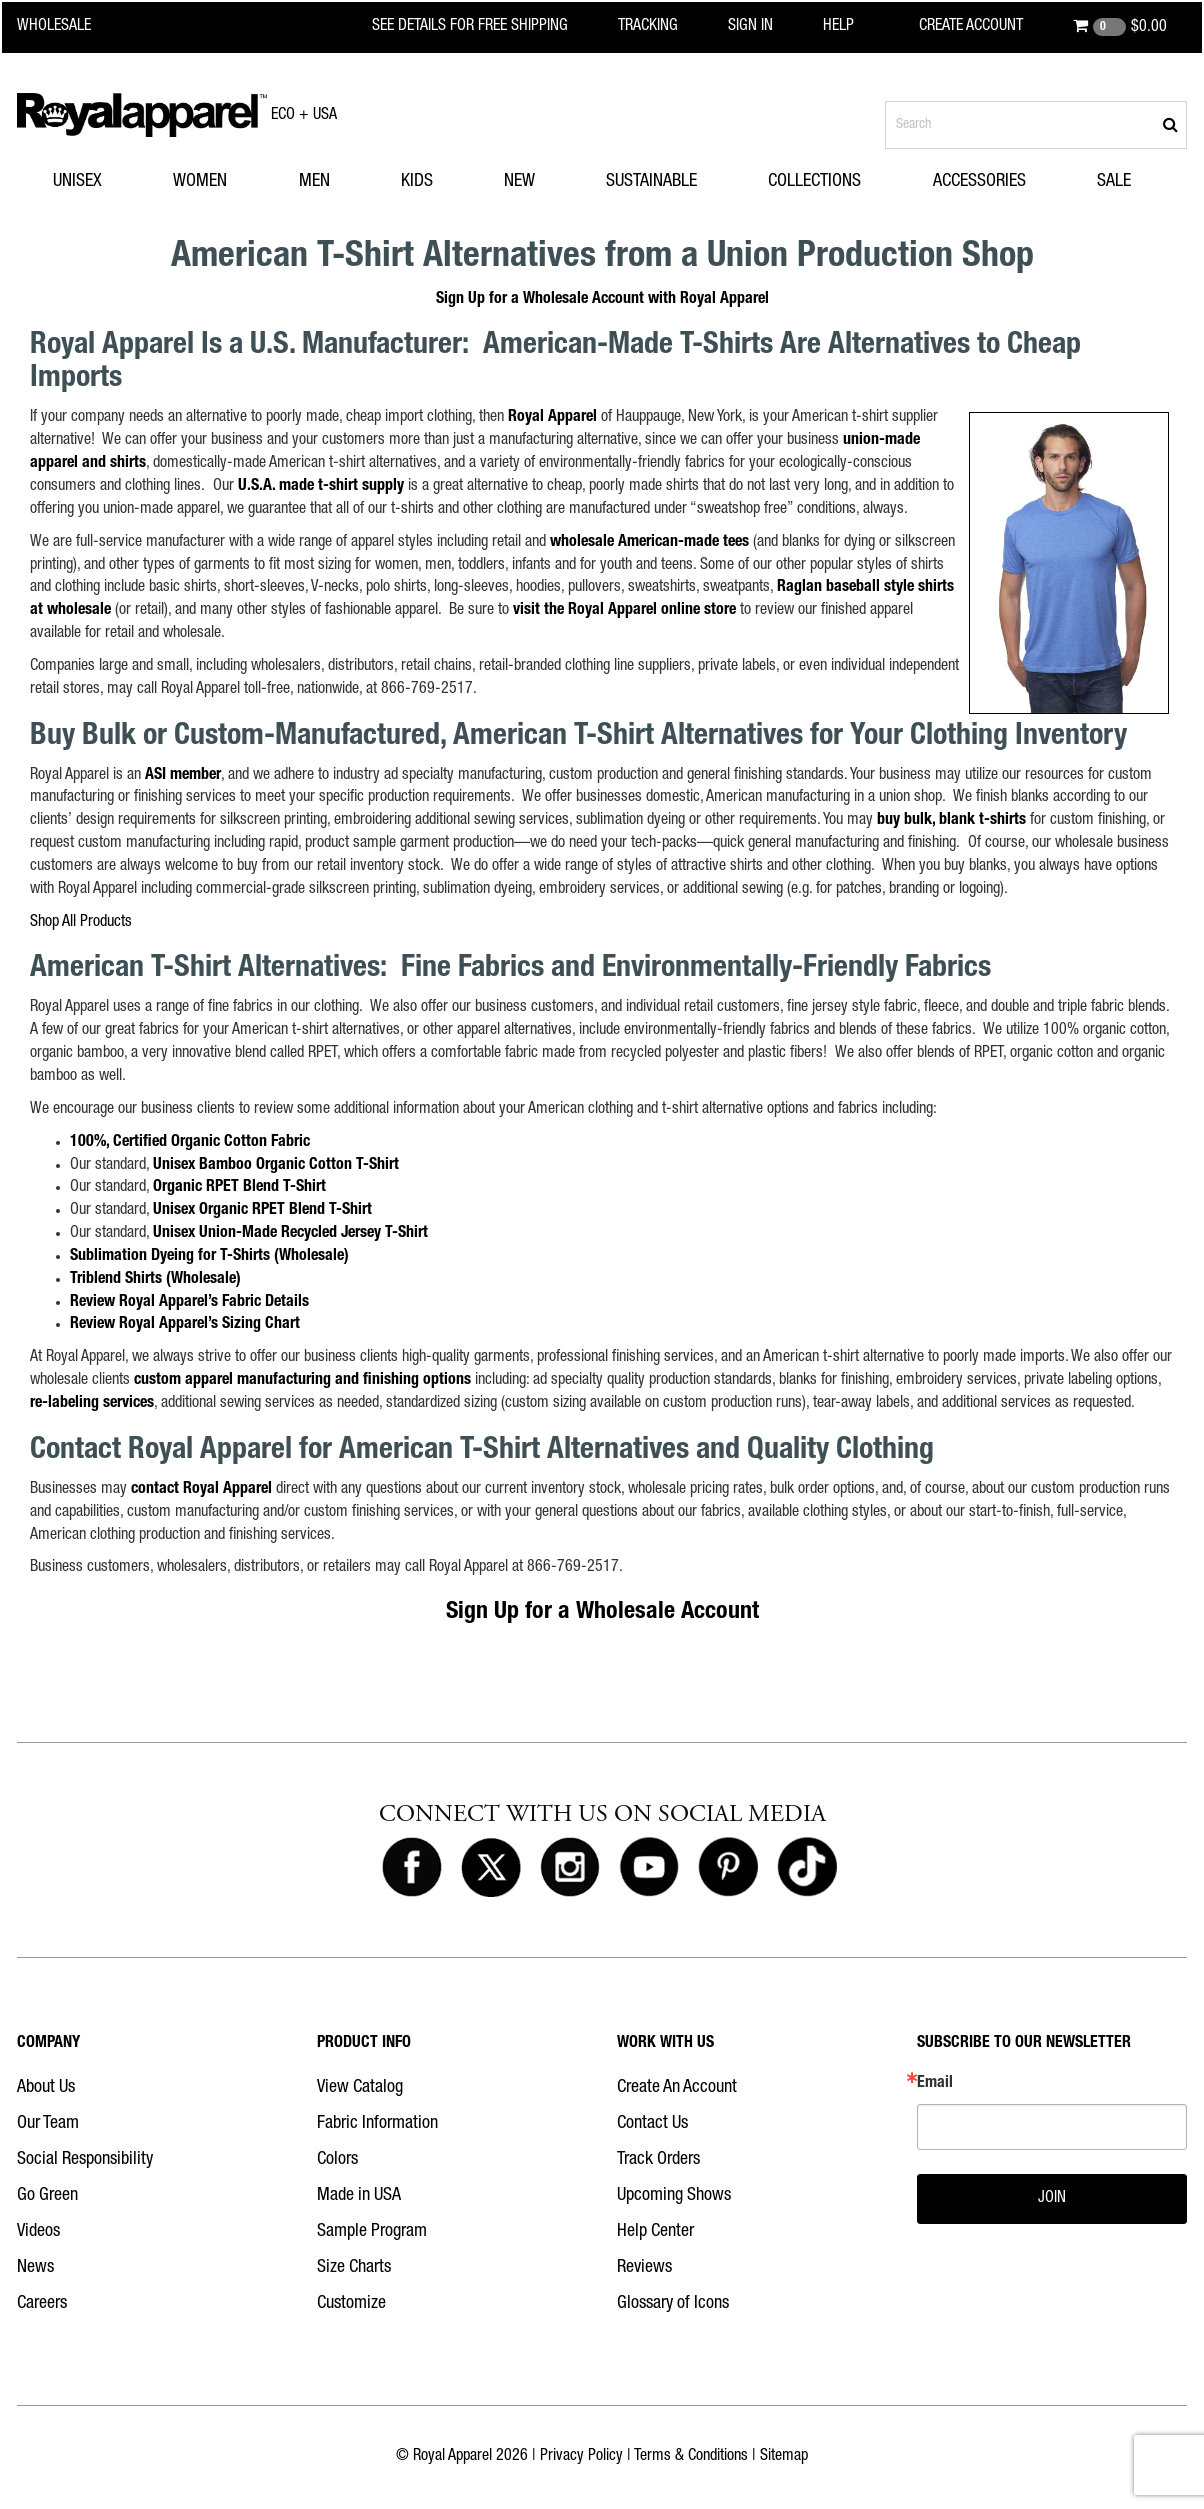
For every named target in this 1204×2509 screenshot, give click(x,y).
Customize (351, 2304)
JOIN (1052, 2199)
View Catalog (360, 2088)
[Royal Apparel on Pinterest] (728, 1868)
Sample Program (372, 2232)
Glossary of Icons (673, 2304)
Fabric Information (377, 2124)
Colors (337, 2160)
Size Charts (354, 2268)
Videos (38, 2232)
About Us (46, 2088)
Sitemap (784, 2457)
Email (935, 2084)
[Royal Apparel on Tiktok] (807, 1868)
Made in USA (359, 2196)
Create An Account (677, 2088)
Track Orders (658, 2160)
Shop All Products (81, 923)
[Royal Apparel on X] (491, 1868)
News (35, 2268)
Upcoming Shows (674, 2196)
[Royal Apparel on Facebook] (412, 1868)
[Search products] (1036, 125)
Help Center (655, 2232)
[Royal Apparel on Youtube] (649, 1868)
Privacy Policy (581, 2457)
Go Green (47, 2196)
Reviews (644, 2268)
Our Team (48, 2124)
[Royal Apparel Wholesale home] (71, 27)
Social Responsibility (85, 2160)
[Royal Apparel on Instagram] (570, 1868)
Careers (42, 2304)
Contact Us (652, 2124)
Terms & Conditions (691, 2457)
